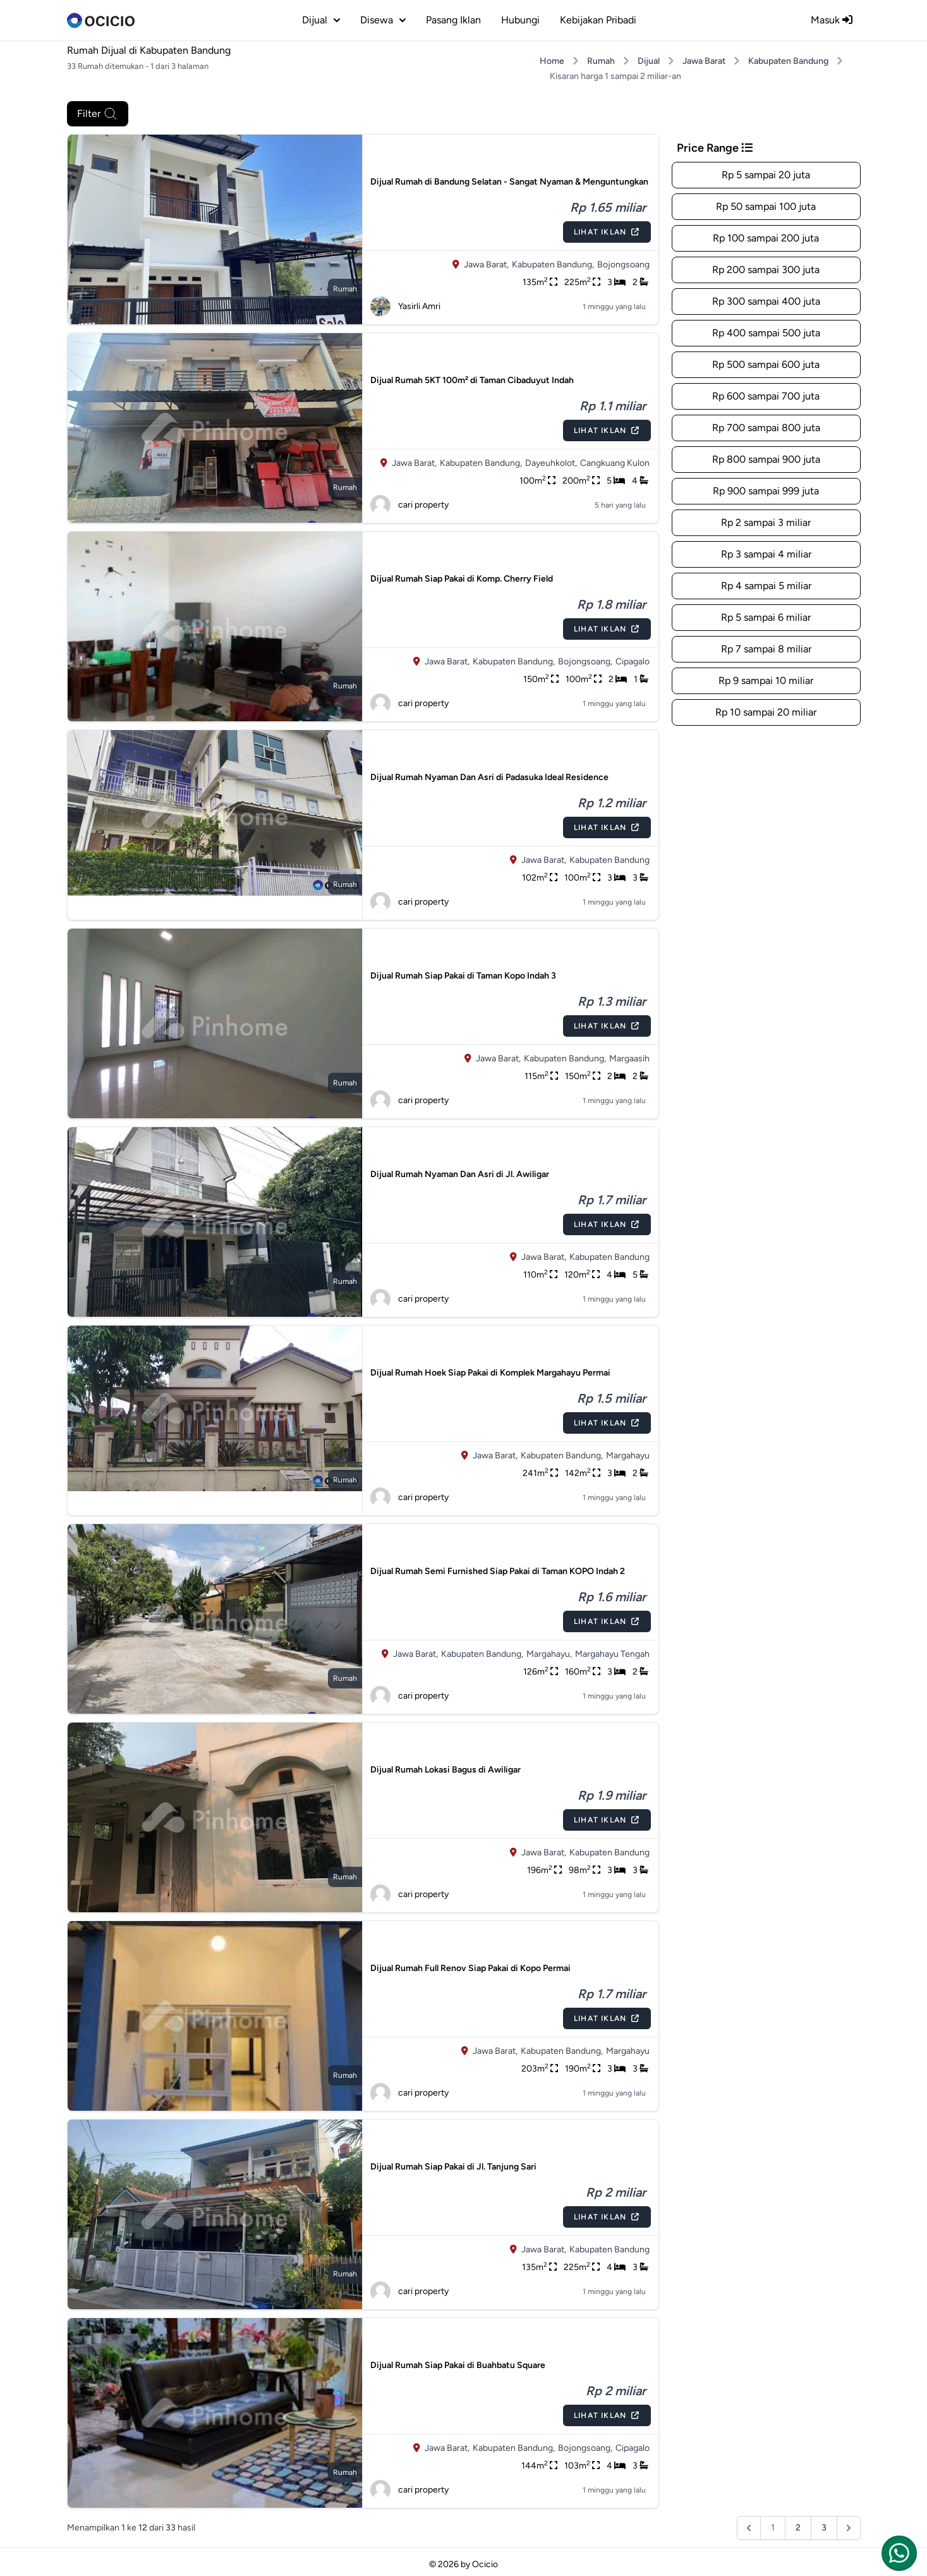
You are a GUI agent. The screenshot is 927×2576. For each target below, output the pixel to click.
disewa (383, 20)
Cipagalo (632, 661)
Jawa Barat (703, 61)
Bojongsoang (623, 264)
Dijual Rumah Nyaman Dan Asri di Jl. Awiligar (459, 1174)
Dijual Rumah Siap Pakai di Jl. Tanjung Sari (453, 2166)
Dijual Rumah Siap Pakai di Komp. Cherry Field (461, 578)
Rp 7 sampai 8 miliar (766, 649)
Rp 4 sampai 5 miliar (766, 586)
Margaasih (629, 1058)
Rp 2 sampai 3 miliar (766, 522)
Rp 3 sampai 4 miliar (766, 554)
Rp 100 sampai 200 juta (766, 238)
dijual (321, 20)
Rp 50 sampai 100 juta (766, 206)
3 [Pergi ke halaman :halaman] (824, 2527)
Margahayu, (549, 1654)
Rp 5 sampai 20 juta (766, 175)
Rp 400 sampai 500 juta (766, 333)
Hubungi (520, 20)
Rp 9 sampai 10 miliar (765, 681)
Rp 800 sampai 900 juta (766, 459)
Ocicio (485, 2564)
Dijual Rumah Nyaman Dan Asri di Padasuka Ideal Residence (489, 777)
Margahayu (628, 1455)
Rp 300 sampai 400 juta (766, 301)
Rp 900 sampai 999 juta (766, 491)
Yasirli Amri (405, 306)
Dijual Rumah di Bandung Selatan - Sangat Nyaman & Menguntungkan (509, 181)
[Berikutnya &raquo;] (849, 2528)
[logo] (101, 20)
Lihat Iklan (606, 232)
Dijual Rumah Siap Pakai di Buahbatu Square (457, 2365)
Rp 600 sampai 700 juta (766, 396)
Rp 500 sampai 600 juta (766, 364)
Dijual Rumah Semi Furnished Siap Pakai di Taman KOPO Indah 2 (497, 1571)
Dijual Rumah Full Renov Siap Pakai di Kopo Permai (470, 1968)
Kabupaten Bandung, (553, 264)
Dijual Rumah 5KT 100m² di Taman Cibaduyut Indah (472, 380)
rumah (345, 288)
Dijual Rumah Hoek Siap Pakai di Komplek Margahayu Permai (490, 1372)
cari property (409, 505)
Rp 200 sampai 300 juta (766, 270)
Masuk (831, 20)
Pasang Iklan (453, 20)
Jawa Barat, (486, 264)
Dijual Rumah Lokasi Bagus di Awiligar (445, 1769)
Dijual (649, 61)
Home (552, 61)
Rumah (601, 61)
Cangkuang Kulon (615, 463)
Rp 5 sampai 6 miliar (766, 617)
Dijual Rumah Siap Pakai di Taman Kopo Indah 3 (463, 975)
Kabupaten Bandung (788, 61)
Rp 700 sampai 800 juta (766, 428)
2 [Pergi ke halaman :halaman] (798, 2527)
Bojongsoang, (585, 661)
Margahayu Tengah (612, 1654)
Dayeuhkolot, (551, 463)
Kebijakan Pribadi (598, 20)
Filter (97, 113)
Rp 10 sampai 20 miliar (765, 712)
